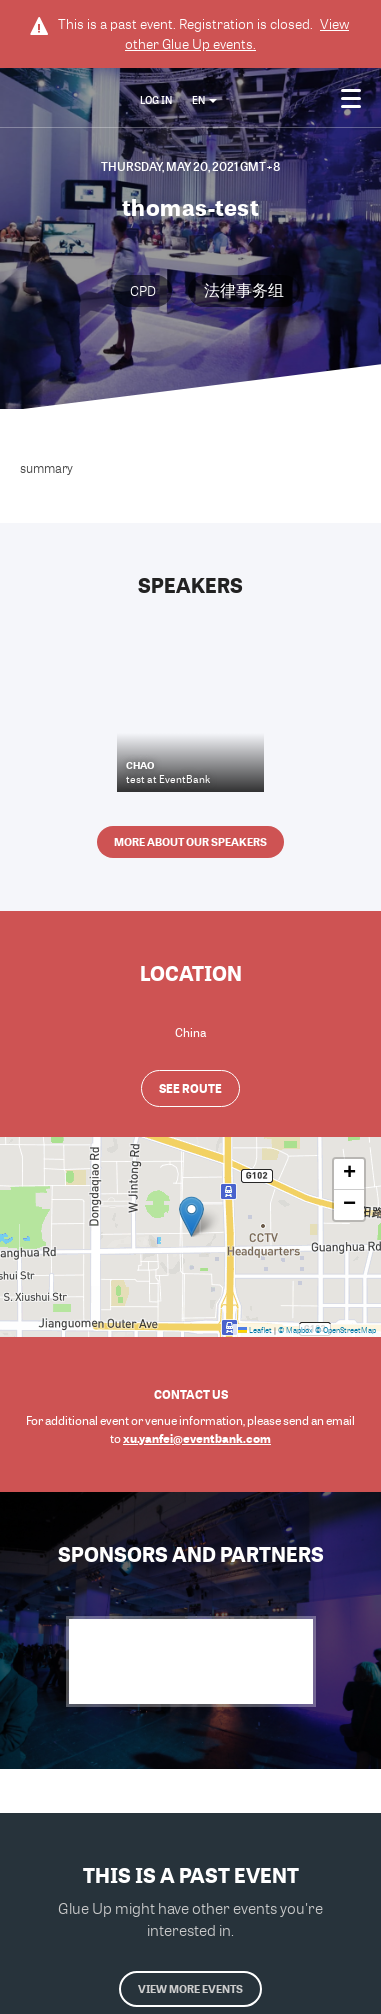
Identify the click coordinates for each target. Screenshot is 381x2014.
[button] (191, 1216)
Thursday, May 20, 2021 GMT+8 (190, 166)
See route (190, 1088)
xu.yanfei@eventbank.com (197, 1438)
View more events (190, 1988)
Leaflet (255, 1330)
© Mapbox (295, 1330)
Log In (156, 100)
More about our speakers (190, 841)
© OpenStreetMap (345, 1330)
